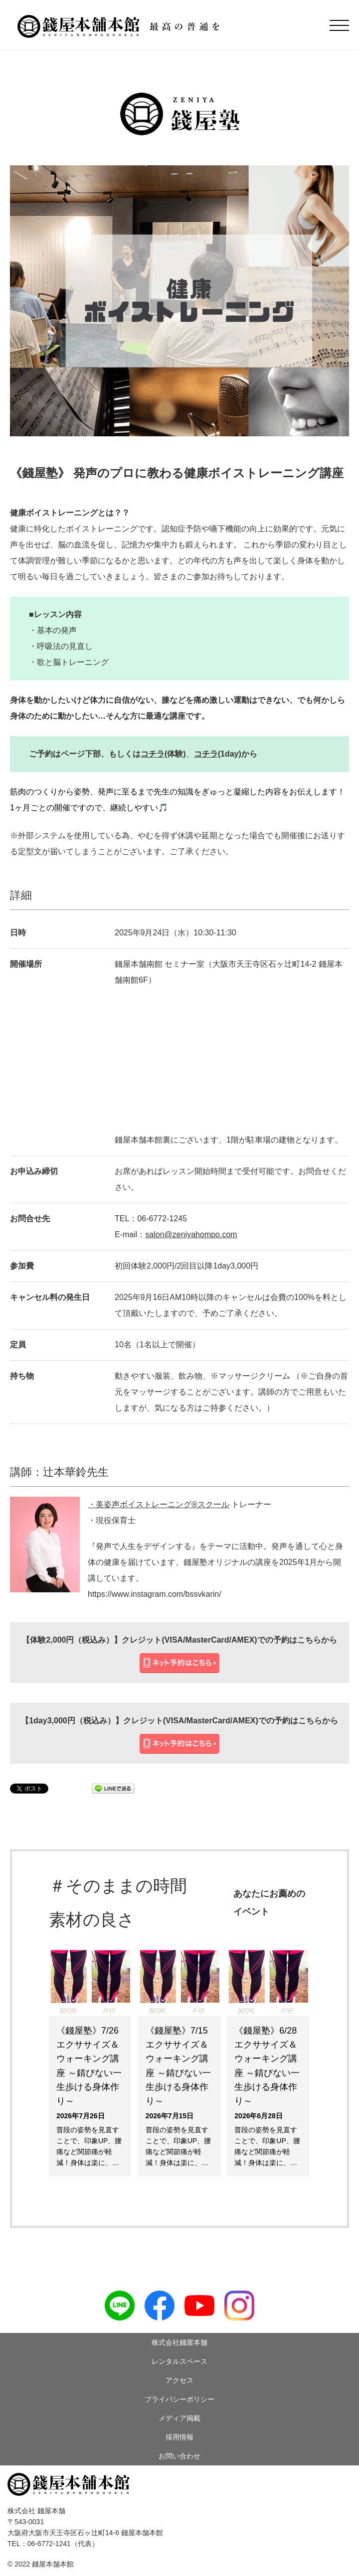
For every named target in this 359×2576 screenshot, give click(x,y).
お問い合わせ (179, 2456)
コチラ (153, 754)
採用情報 (179, 2437)
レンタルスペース (179, 2361)
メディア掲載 (179, 2418)
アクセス (179, 2380)
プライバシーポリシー (179, 2399)
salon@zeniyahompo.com (191, 1234)
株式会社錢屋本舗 (179, 2342)
